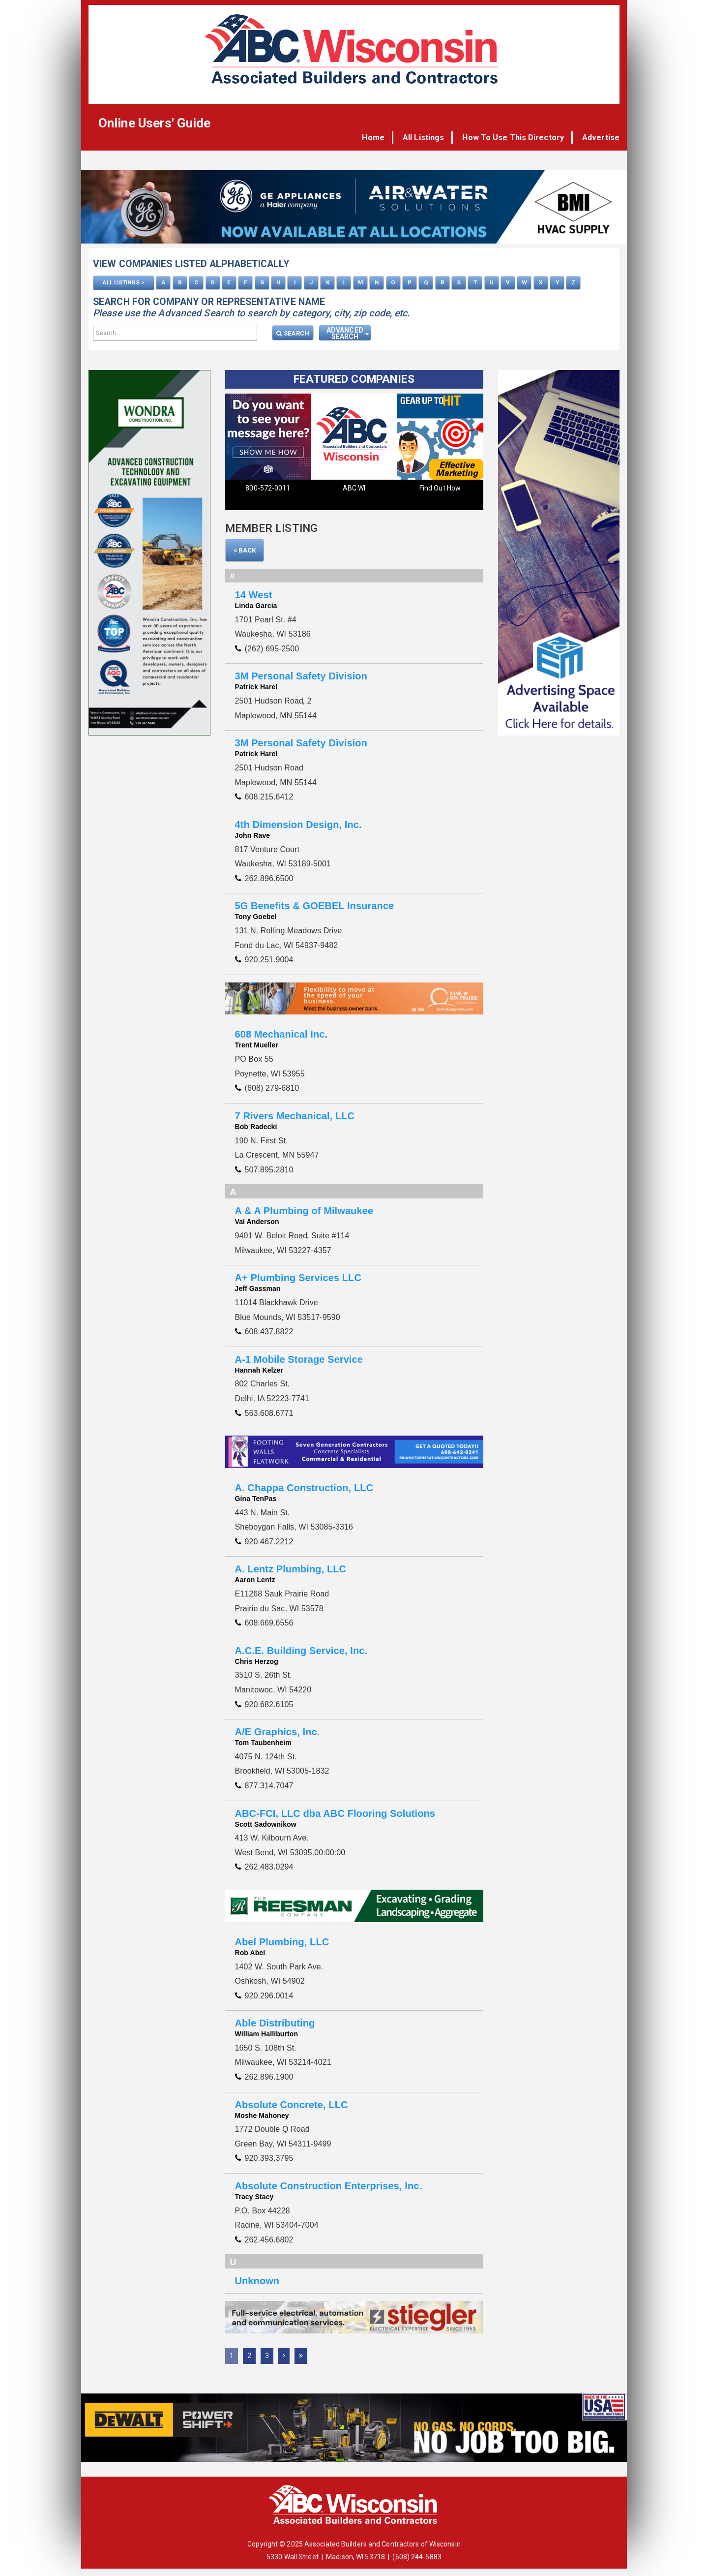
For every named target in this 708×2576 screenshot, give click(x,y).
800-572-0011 (267, 487)
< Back (245, 549)
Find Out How (440, 487)
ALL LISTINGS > (123, 282)
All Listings (427, 137)
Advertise (601, 137)
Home (379, 137)
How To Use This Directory (515, 137)
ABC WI (354, 487)
